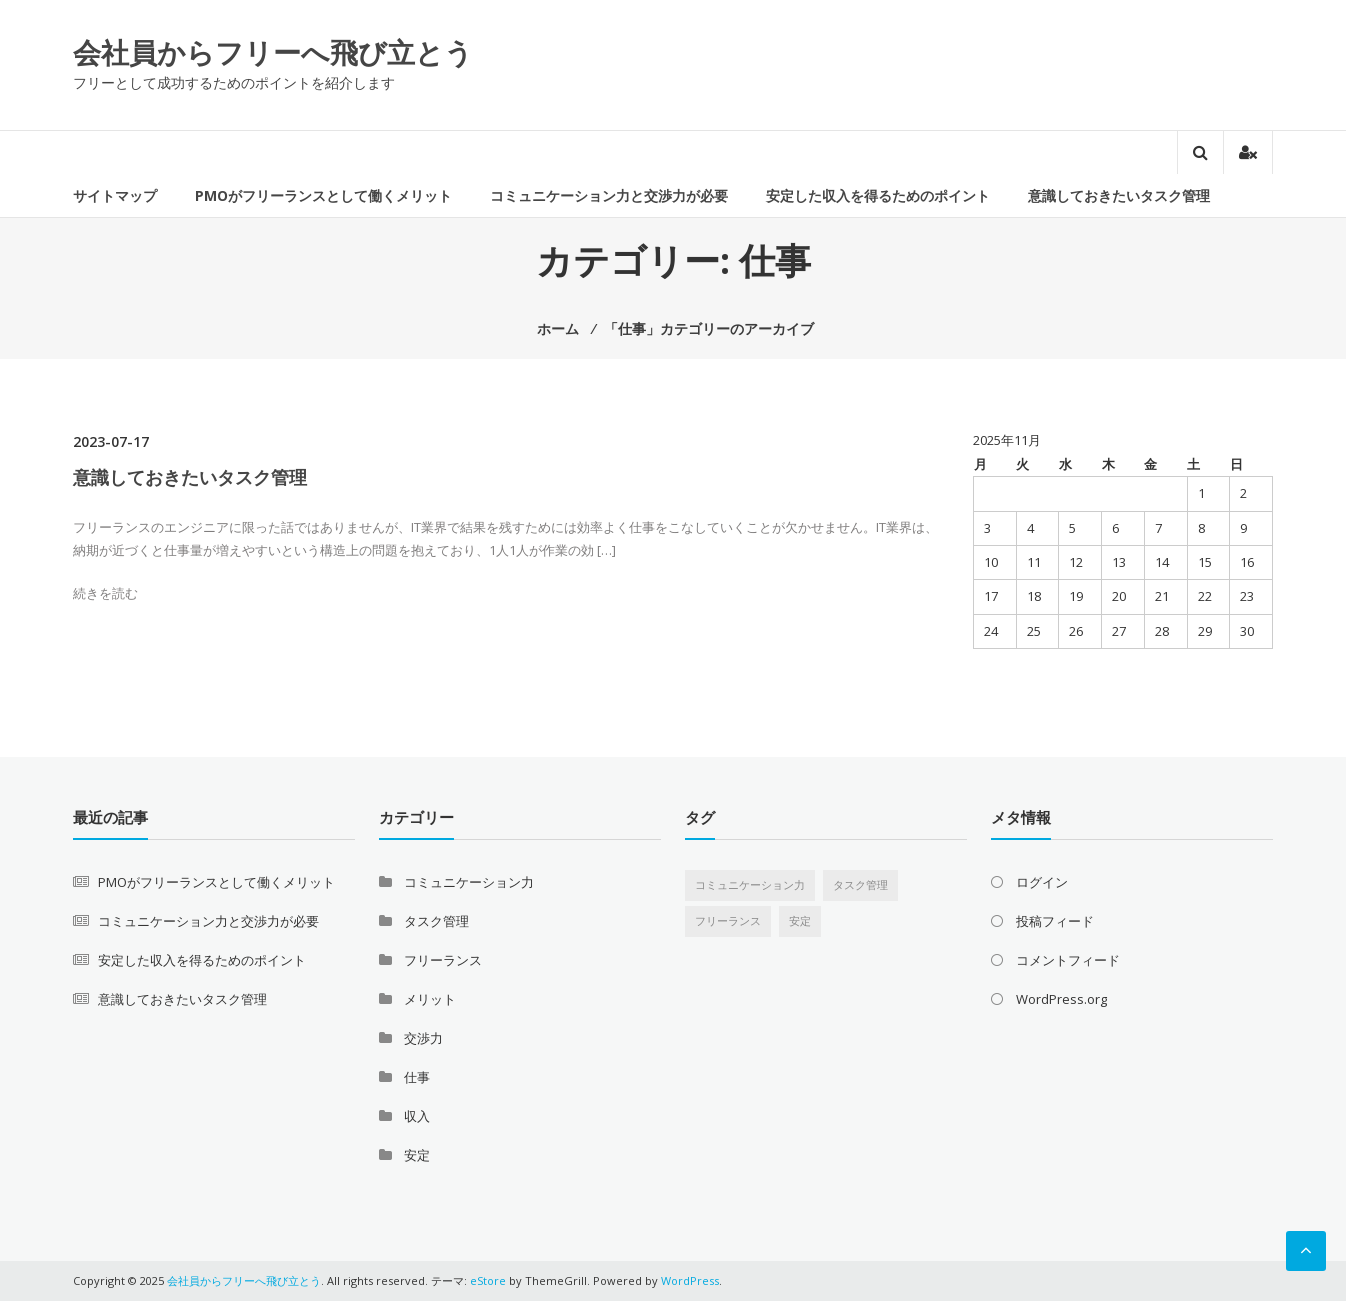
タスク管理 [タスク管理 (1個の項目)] (860, 885)
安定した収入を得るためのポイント (878, 195)
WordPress (690, 1280)
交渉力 (423, 1038)
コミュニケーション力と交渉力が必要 (609, 195)
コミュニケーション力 (469, 882)
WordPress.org (1061, 999)
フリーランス (443, 960)
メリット (430, 999)
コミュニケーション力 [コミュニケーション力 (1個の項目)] (750, 885)
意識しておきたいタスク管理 (1119, 195)
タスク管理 (436, 921)
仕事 (417, 1077)
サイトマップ (115, 195)
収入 (417, 1116)
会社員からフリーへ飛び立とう (273, 52)
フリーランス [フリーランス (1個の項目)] (728, 921)
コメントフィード (1068, 960)
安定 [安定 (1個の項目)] (800, 921)
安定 (417, 1155)
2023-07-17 (111, 441)
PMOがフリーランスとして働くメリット (323, 195)
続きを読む (105, 593)
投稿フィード (1055, 921)
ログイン (1042, 882)
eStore (488, 1280)
